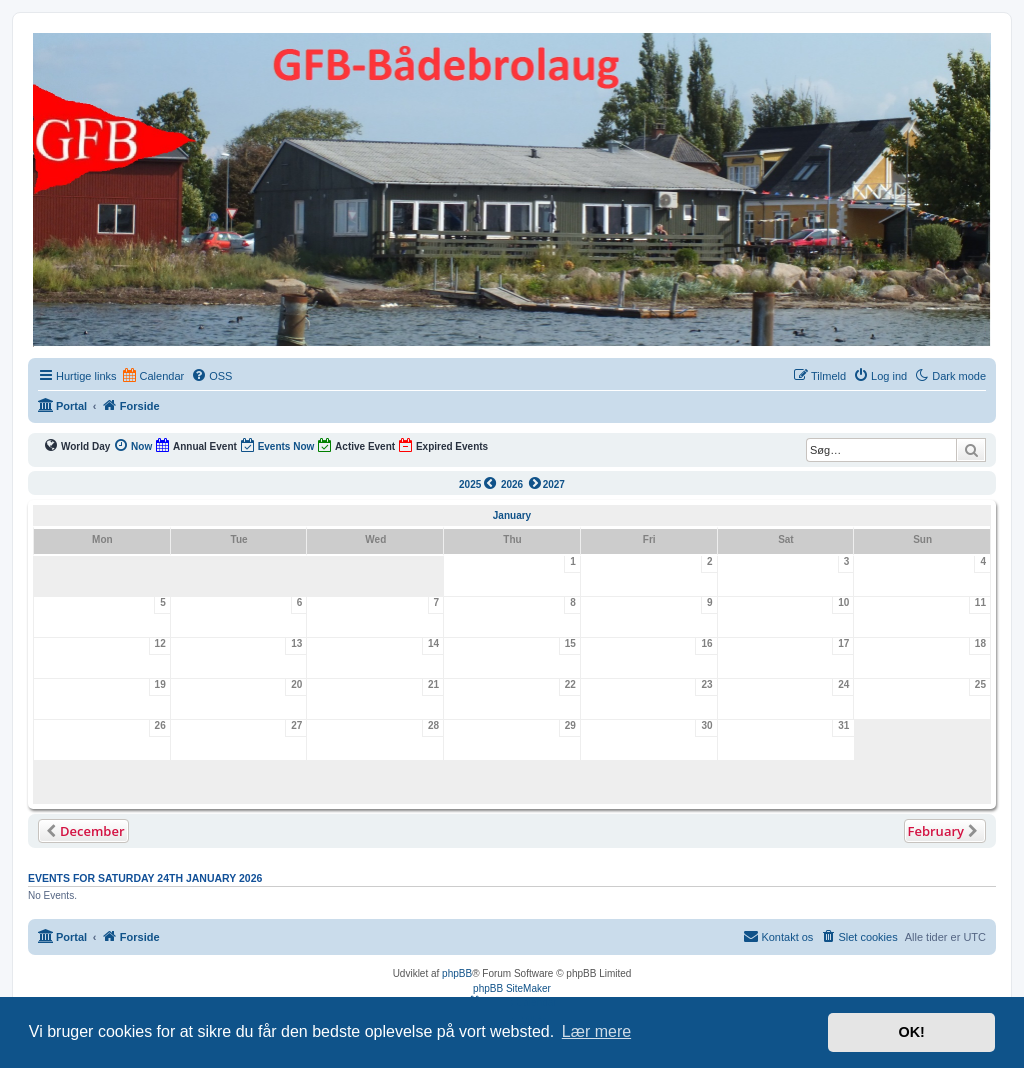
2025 (478, 483)
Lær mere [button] (596, 1031)
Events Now (277, 445)
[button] (83, 831)
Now (132, 445)
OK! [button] (911, 1032)
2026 (512, 484)
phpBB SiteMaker (512, 988)
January (512, 515)
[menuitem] (211, 376)
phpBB (457, 973)
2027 (545, 483)
